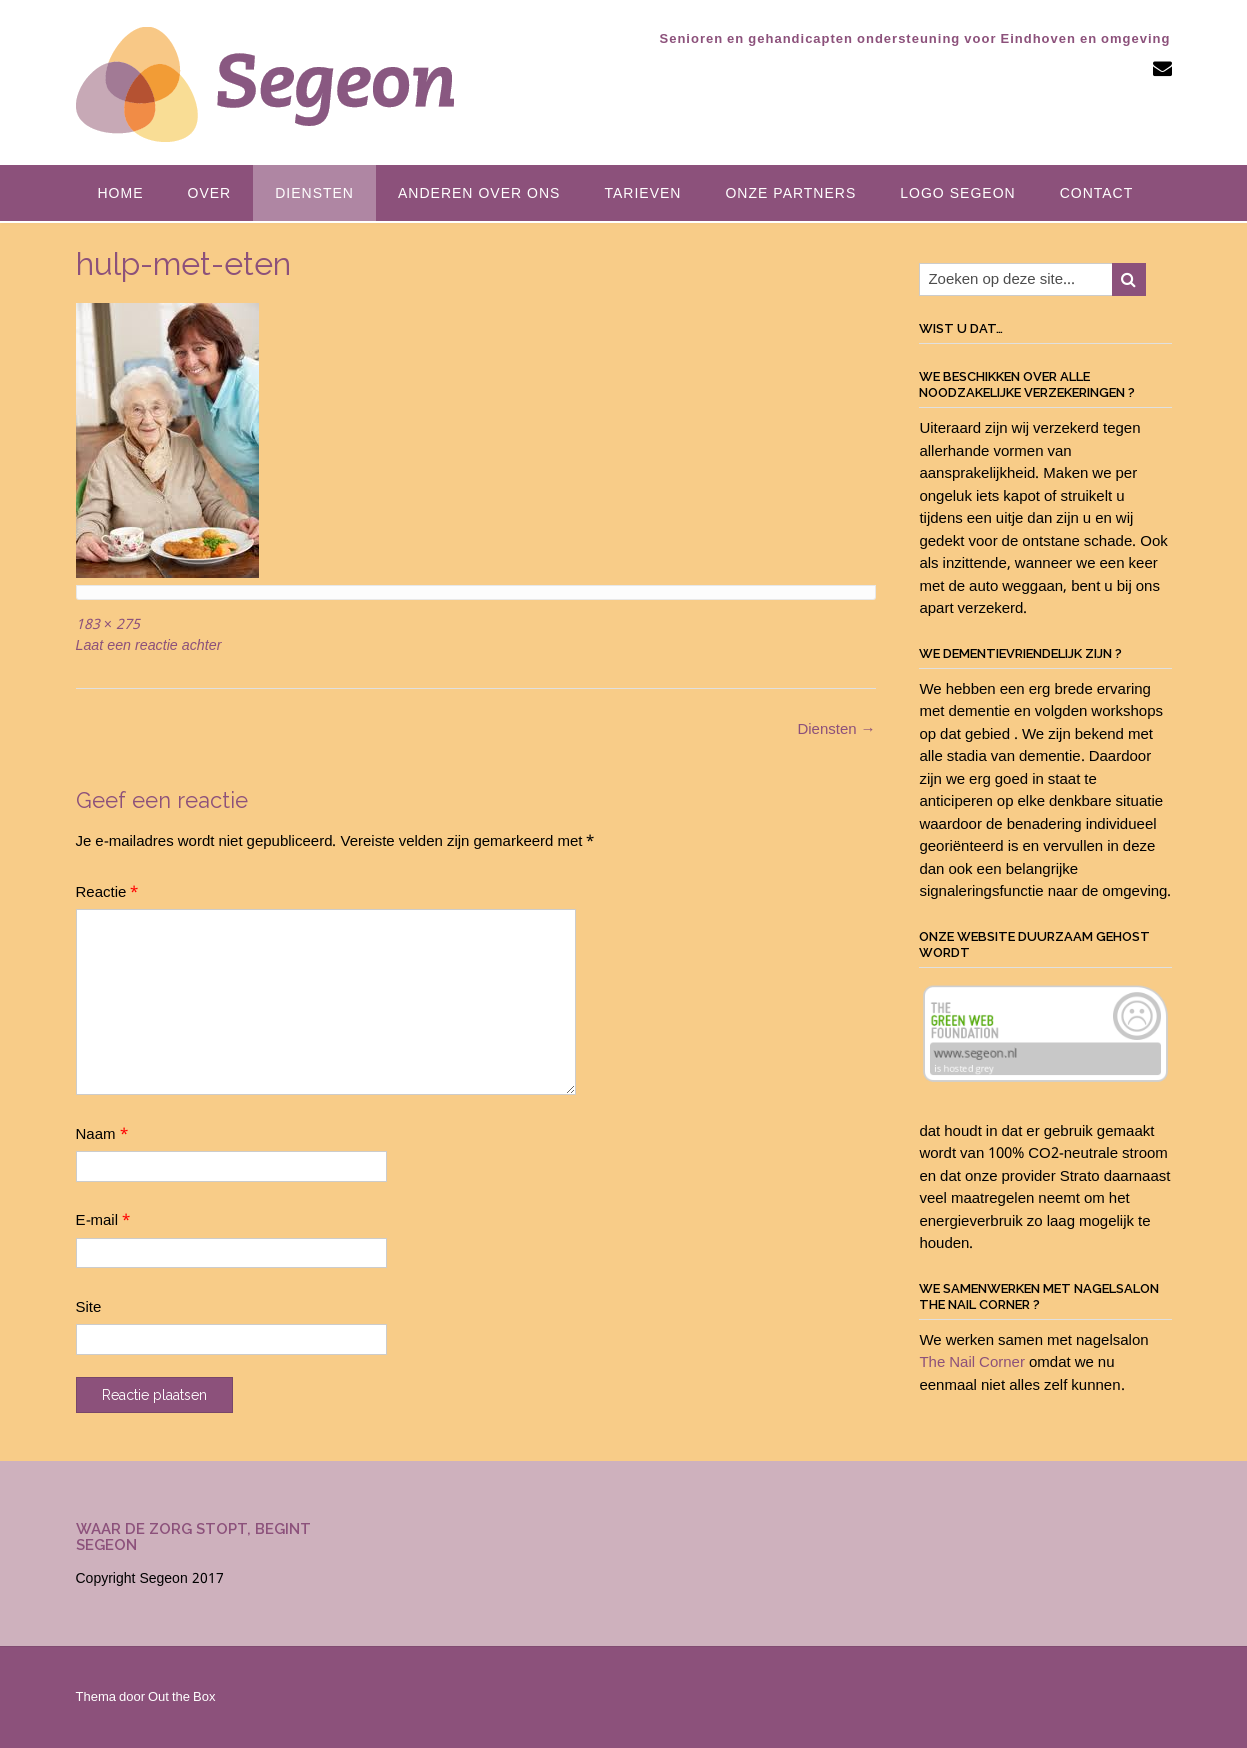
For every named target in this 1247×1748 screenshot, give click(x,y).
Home (121, 194)
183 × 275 (108, 625)
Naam (102, 1135)
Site (89, 1308)
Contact (1097, 194)
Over (210, 194)
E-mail (103, 1221)
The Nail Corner (972, 1363)
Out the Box (181, 1697)
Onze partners (790, 194)
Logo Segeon (957, 194)
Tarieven (642, 194)
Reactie (107, 893)
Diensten (314, 194)
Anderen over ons (479, 194)
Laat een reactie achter (149, 646)
